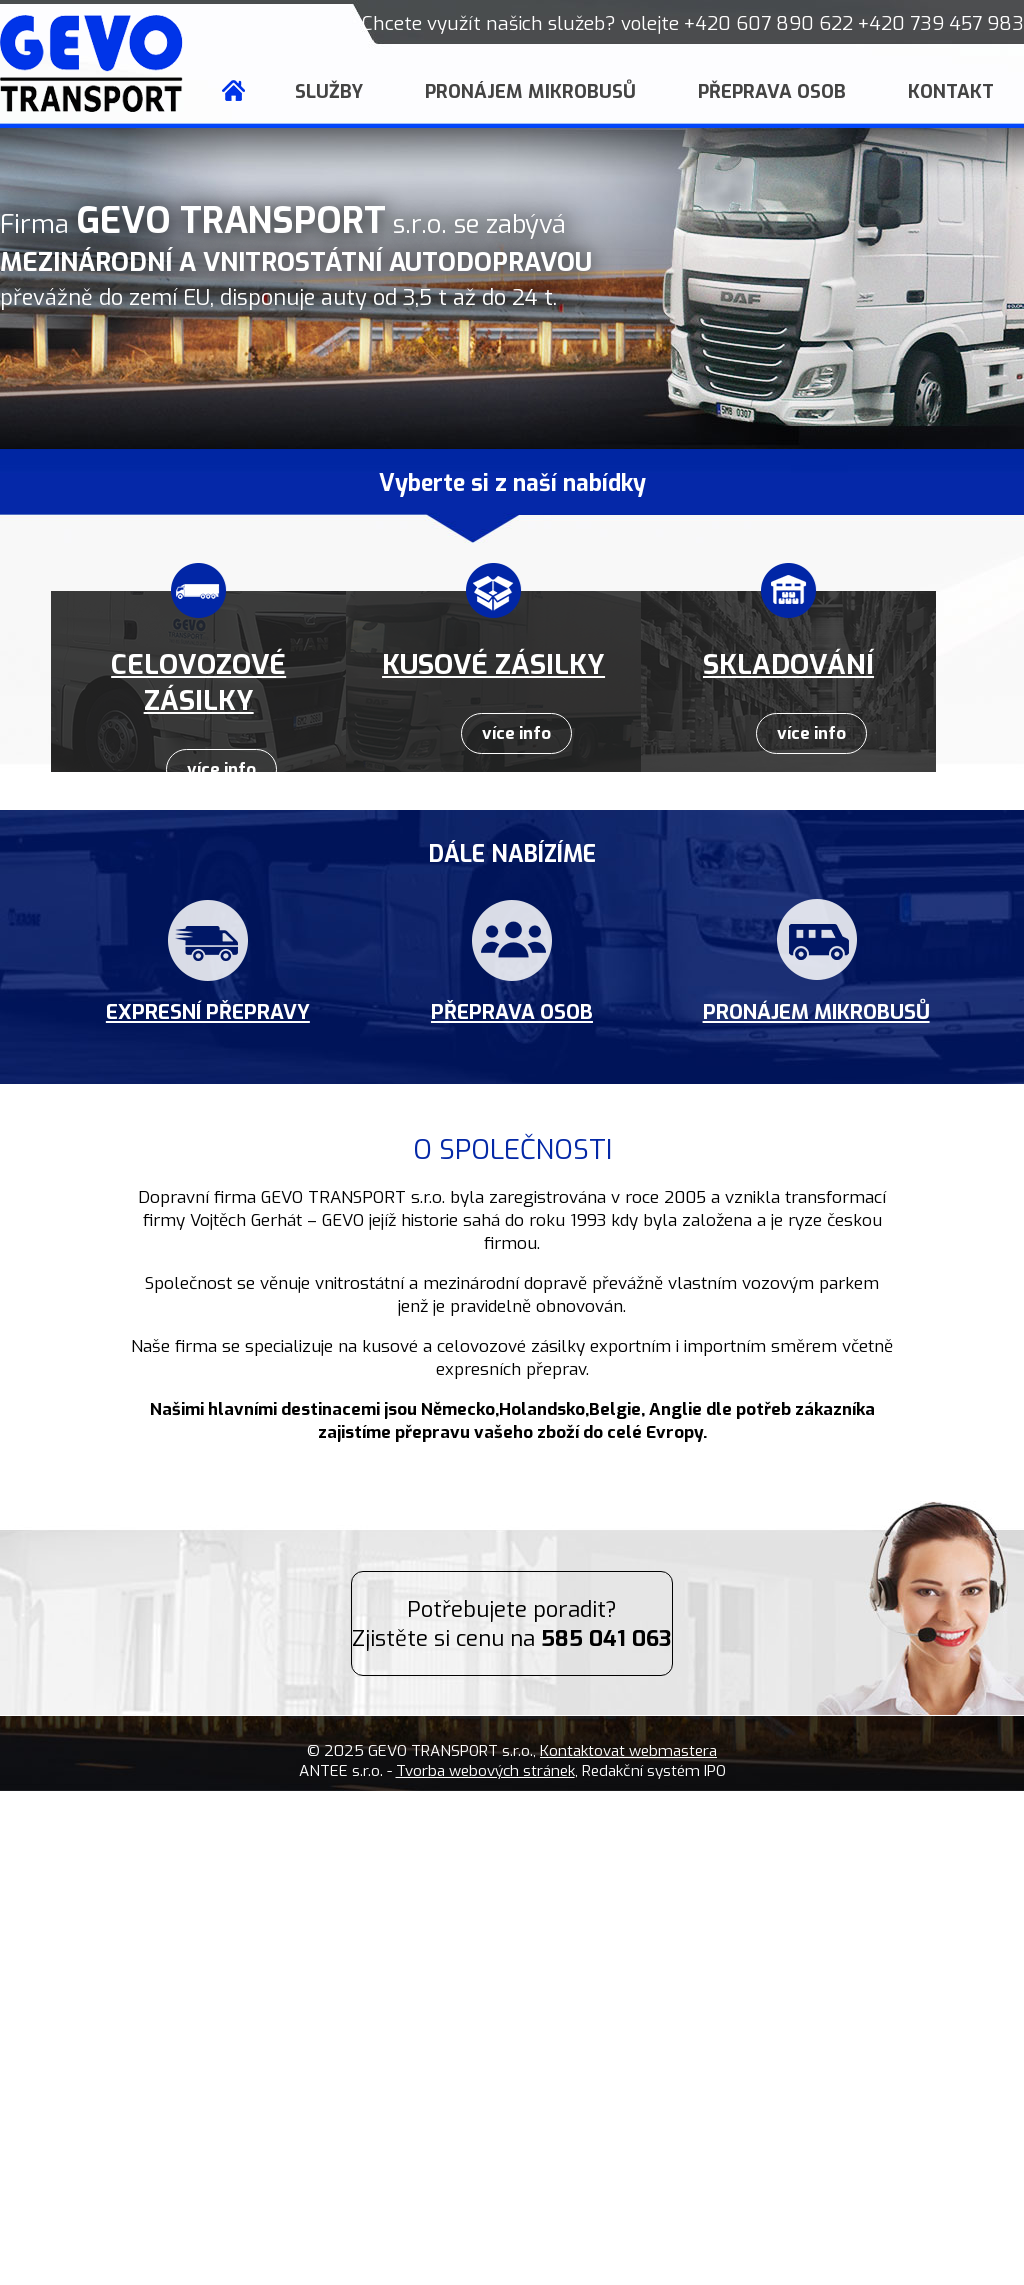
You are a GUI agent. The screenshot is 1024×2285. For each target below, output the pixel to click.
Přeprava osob (772, 91)
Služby (329, 91)
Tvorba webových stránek (485, 1771)
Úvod (233, 91)
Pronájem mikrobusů (530, 91)
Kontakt (951, 91)
